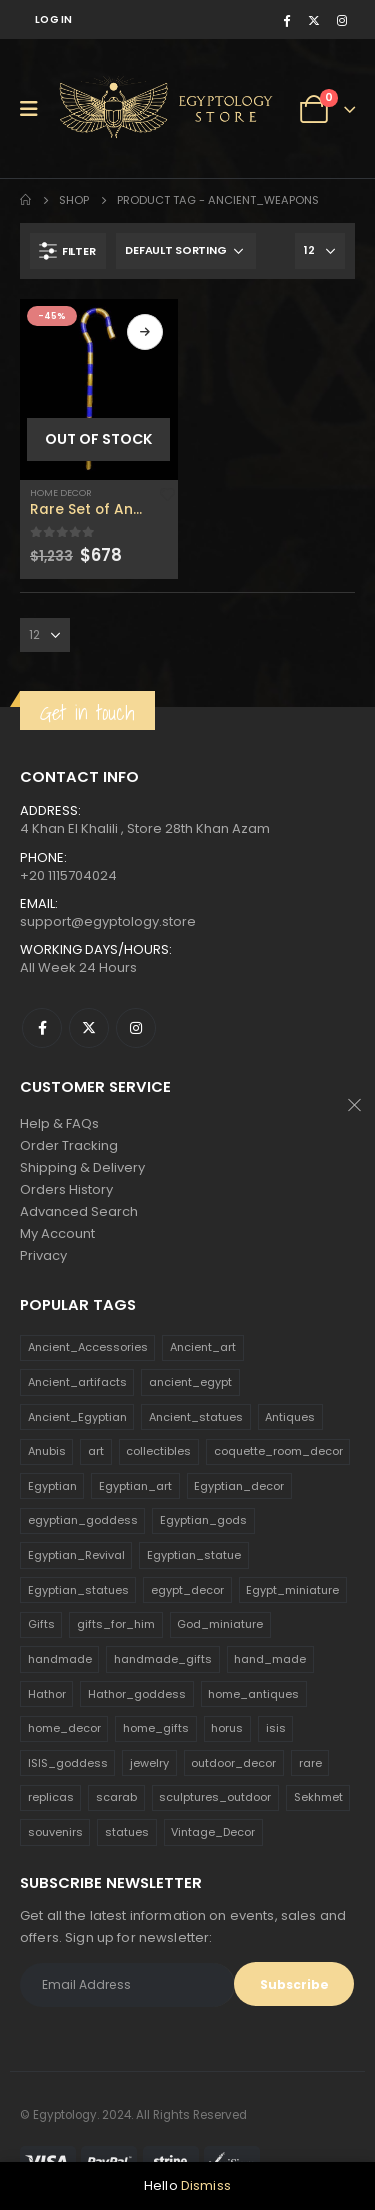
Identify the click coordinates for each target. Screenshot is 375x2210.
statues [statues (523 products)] (127, 1832)
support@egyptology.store (108, 921)
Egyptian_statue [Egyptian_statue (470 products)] (194, 1555)
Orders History (66, 1189)
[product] (99, 389)
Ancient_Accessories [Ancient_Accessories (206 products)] (88, 1347)
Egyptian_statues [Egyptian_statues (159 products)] (78, 1590)
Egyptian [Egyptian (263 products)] (52, 1486)
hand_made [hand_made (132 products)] (270, 1659)
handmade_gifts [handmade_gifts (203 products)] (163, 1659)
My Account (57, 1233)
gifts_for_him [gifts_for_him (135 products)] (116, 1624)
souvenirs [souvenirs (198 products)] (55, 1832)
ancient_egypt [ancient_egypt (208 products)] (190, 1382)
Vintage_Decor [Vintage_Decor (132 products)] (213, 1832)
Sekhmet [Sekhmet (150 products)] (318, 1797)
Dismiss (206, 2185)
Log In (54, 19)
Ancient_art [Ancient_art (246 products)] (203, 1347)
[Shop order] (186, 251)
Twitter (89, 1028)
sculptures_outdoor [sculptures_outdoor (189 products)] (215, 1797)
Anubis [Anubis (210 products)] (47, 1451)
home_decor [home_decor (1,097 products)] (64, 1728)
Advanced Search (79, 1211)
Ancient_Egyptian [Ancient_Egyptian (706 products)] (77, 1417)
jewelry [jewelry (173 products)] (149, 1763)
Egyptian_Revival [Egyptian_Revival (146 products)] (76, 1555)
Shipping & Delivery (82, 1167)
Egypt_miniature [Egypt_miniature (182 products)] (292, 1590)
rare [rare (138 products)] (310, 1763)
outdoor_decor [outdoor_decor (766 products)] (233, 1763)
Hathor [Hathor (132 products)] (47, 1694)
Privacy (43, 1255)
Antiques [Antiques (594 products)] (290, 1417)
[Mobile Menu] (35, 109)
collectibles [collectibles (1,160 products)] (158, 1451)
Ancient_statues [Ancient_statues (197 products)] (196, 1417)
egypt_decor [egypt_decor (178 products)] (187, 1590)
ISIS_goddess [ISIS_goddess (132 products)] (68, 1763)
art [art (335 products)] (96, 1451)
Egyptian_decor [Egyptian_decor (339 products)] (239, 1486)
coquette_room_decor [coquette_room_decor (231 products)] (278, 1451)
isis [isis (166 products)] (276, 1728)
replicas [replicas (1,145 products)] (51, 1797)
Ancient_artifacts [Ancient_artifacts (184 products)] (77, 1382)
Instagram (136, 1028)
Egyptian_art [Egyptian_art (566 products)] (135, 1486)
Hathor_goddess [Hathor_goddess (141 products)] (137, 1694)
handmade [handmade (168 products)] (60, 1659)
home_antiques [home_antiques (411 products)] (253, 1694)
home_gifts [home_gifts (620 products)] (156, 1728)
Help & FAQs (59, 1123)
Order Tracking (69, 1145)
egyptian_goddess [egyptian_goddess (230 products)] (83, 1520)
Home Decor (61, 492)
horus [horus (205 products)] (227, 1728)
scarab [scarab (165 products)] (116, 1797)
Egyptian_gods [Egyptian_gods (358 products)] (203, 1520)
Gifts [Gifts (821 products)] (41, 1624)
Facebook (42, 1028)
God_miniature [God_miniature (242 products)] (220, 1624)
